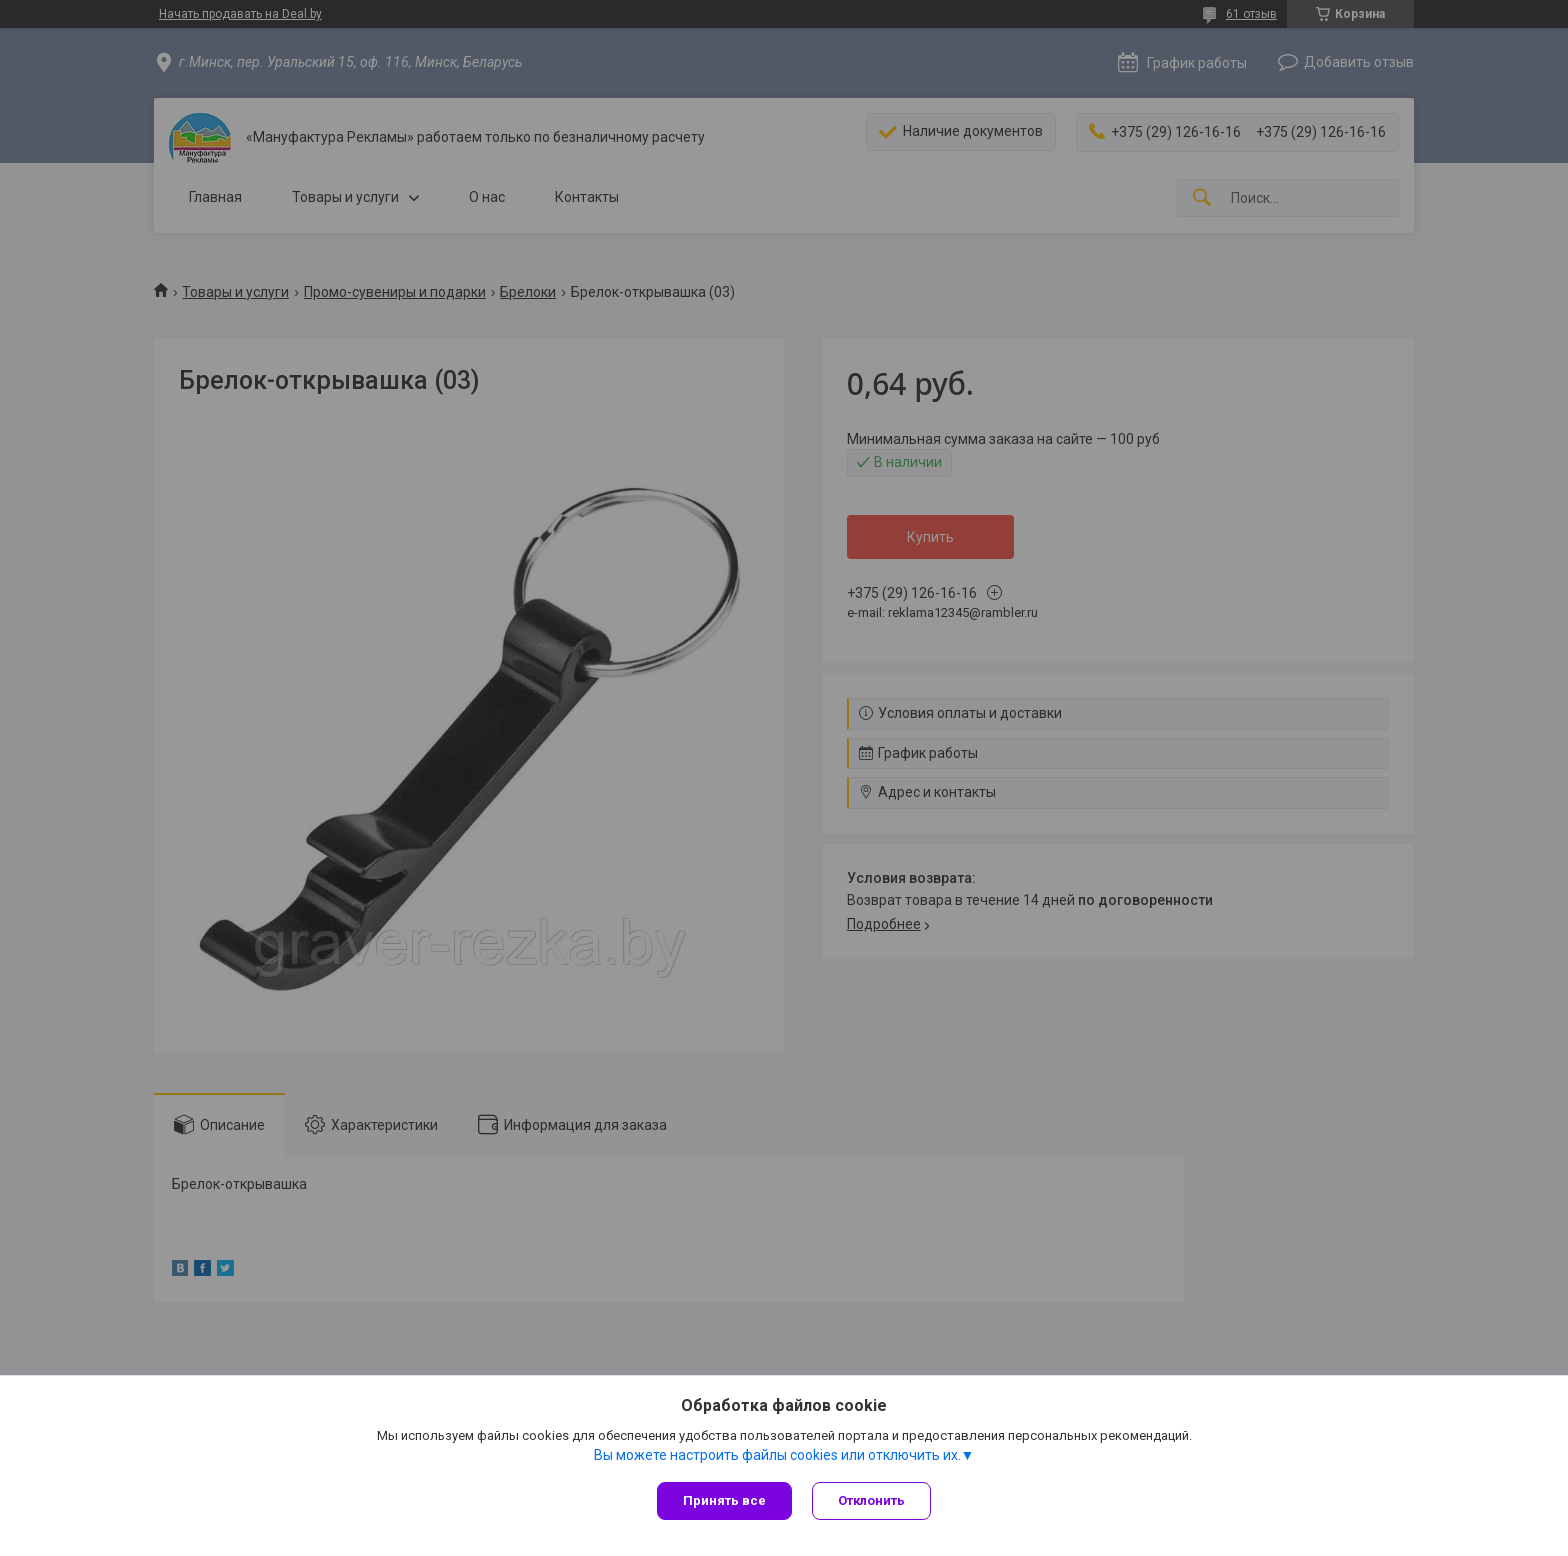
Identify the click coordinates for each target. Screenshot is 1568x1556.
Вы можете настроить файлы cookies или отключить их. (777, 1455)
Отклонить (871, 1500)
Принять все (724, 1500)
